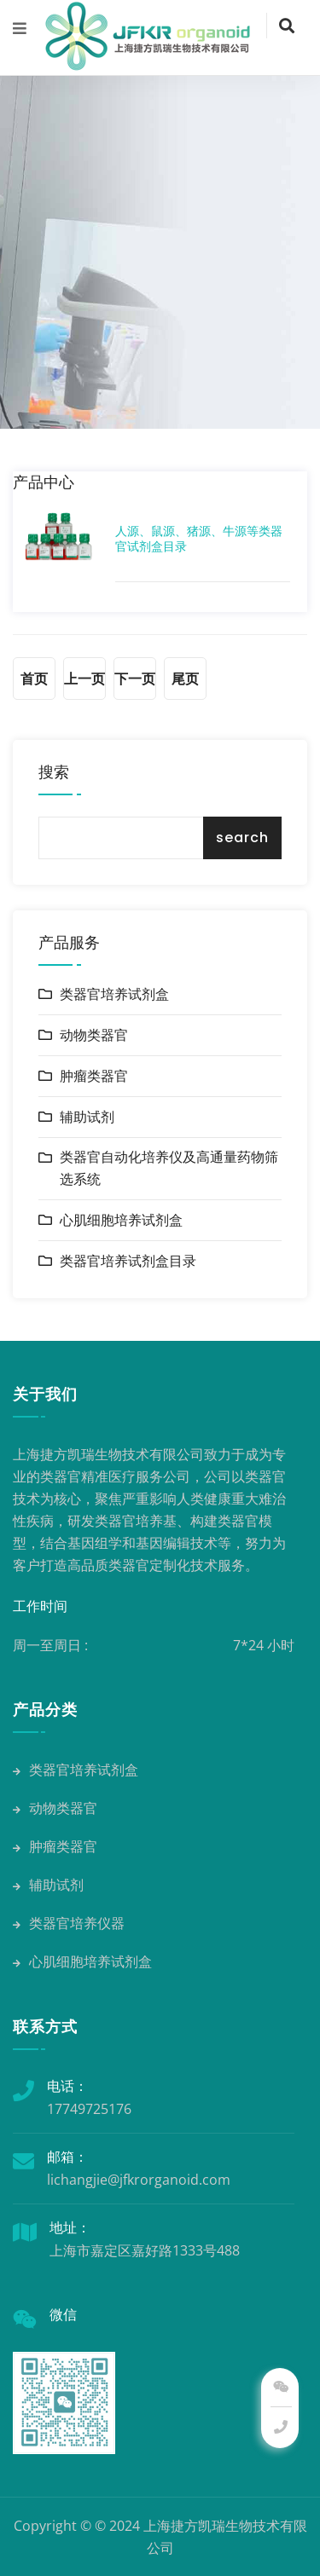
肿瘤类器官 (94, 1076)
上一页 (84, 679)
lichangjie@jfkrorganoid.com (138, 2179)
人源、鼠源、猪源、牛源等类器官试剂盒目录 (198, 538)
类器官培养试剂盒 (114, 994)
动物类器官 (94, 1035)
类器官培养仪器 (69, 1923)
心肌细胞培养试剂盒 (121, 1220)
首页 (34, 679)
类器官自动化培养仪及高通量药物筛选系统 (169, 1168)
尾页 (185, 679)
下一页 (134, 679)
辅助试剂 (87, 1117)
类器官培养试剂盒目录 (128, 1261)
